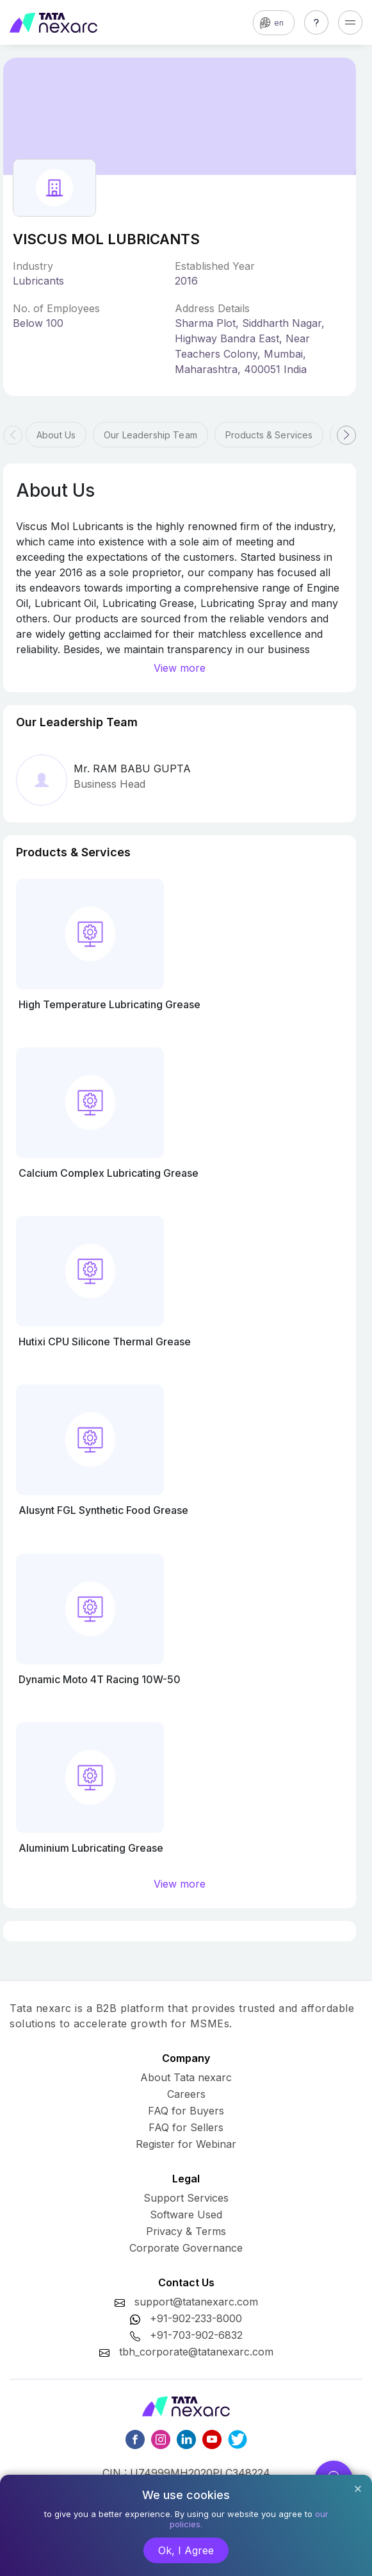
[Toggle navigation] (350, 22)
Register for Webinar (186, 2144)
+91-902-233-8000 (196, 2318)
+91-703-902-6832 (196, 2335)
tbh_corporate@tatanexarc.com (196, 2351)
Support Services (186, 2197)
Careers (186, 2094)
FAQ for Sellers (186, 2127)
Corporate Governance (186, 2247)
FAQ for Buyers (186, 2110)
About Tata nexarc (186, 2077)
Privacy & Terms (186, 2231)
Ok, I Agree (186, 2550)
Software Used (186, 2214)
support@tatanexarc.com (196, 2301)
